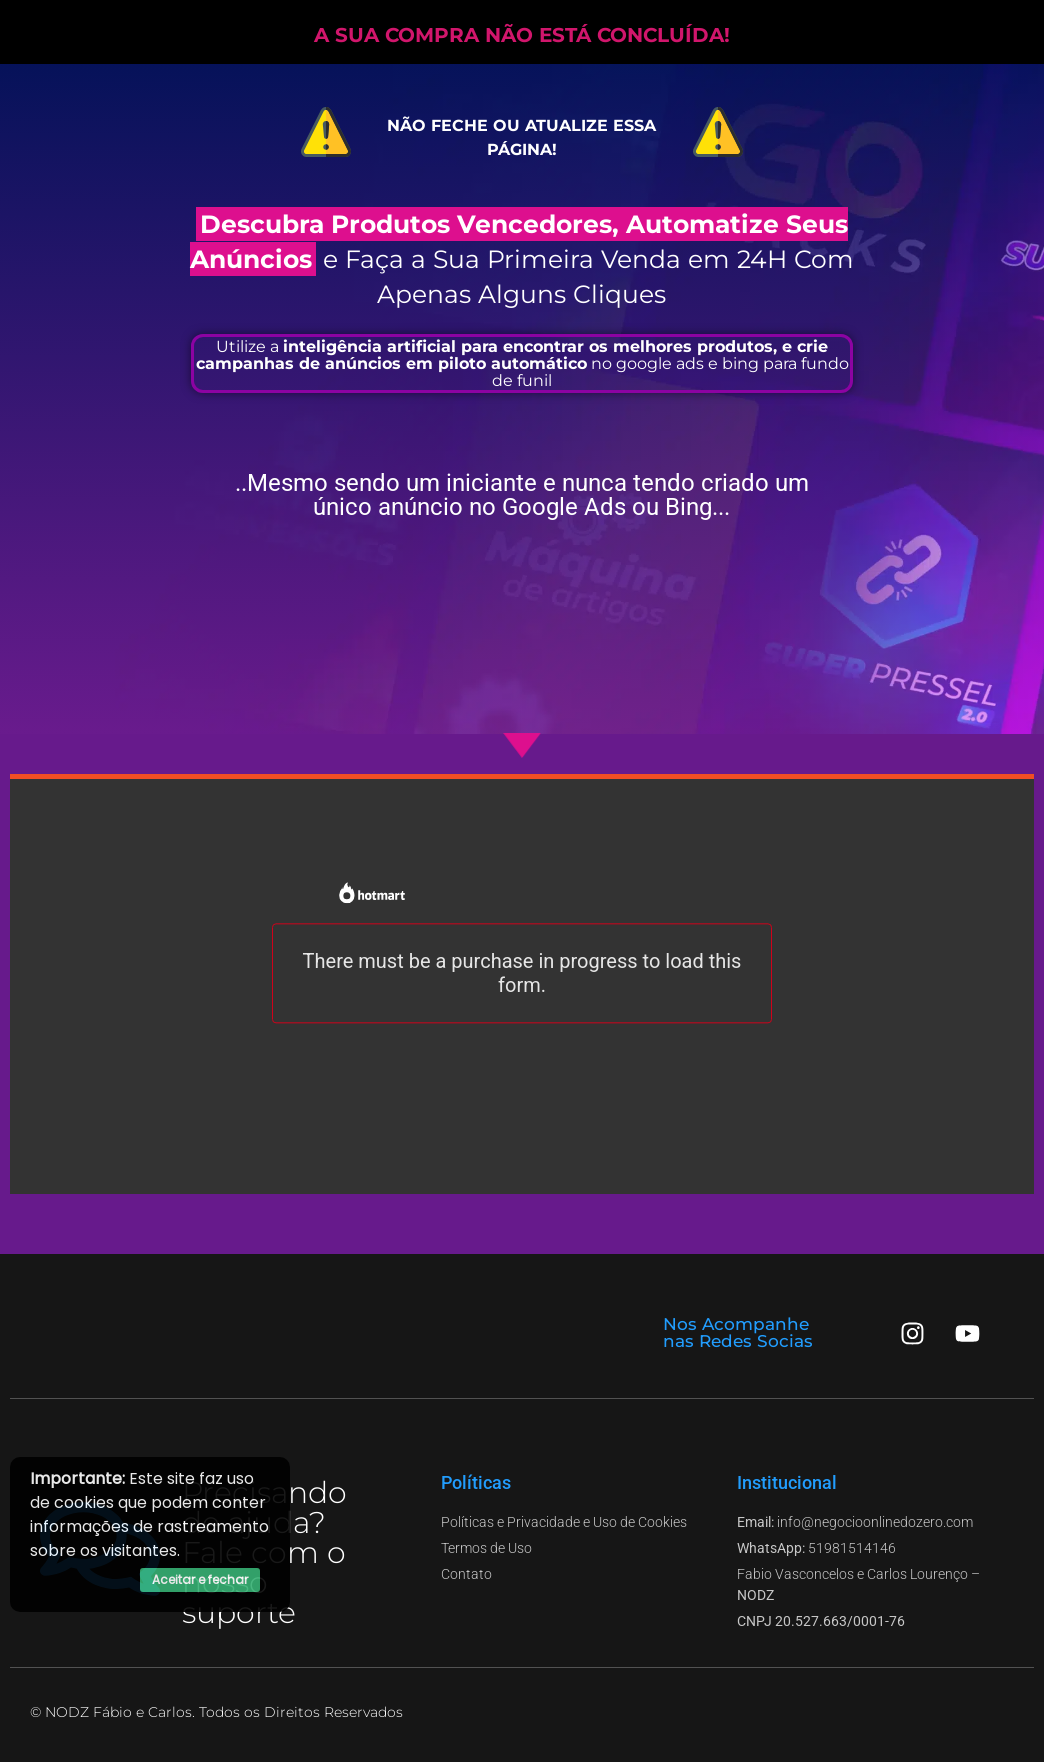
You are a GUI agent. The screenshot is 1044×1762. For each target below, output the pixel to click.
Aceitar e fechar (200, 1579)
